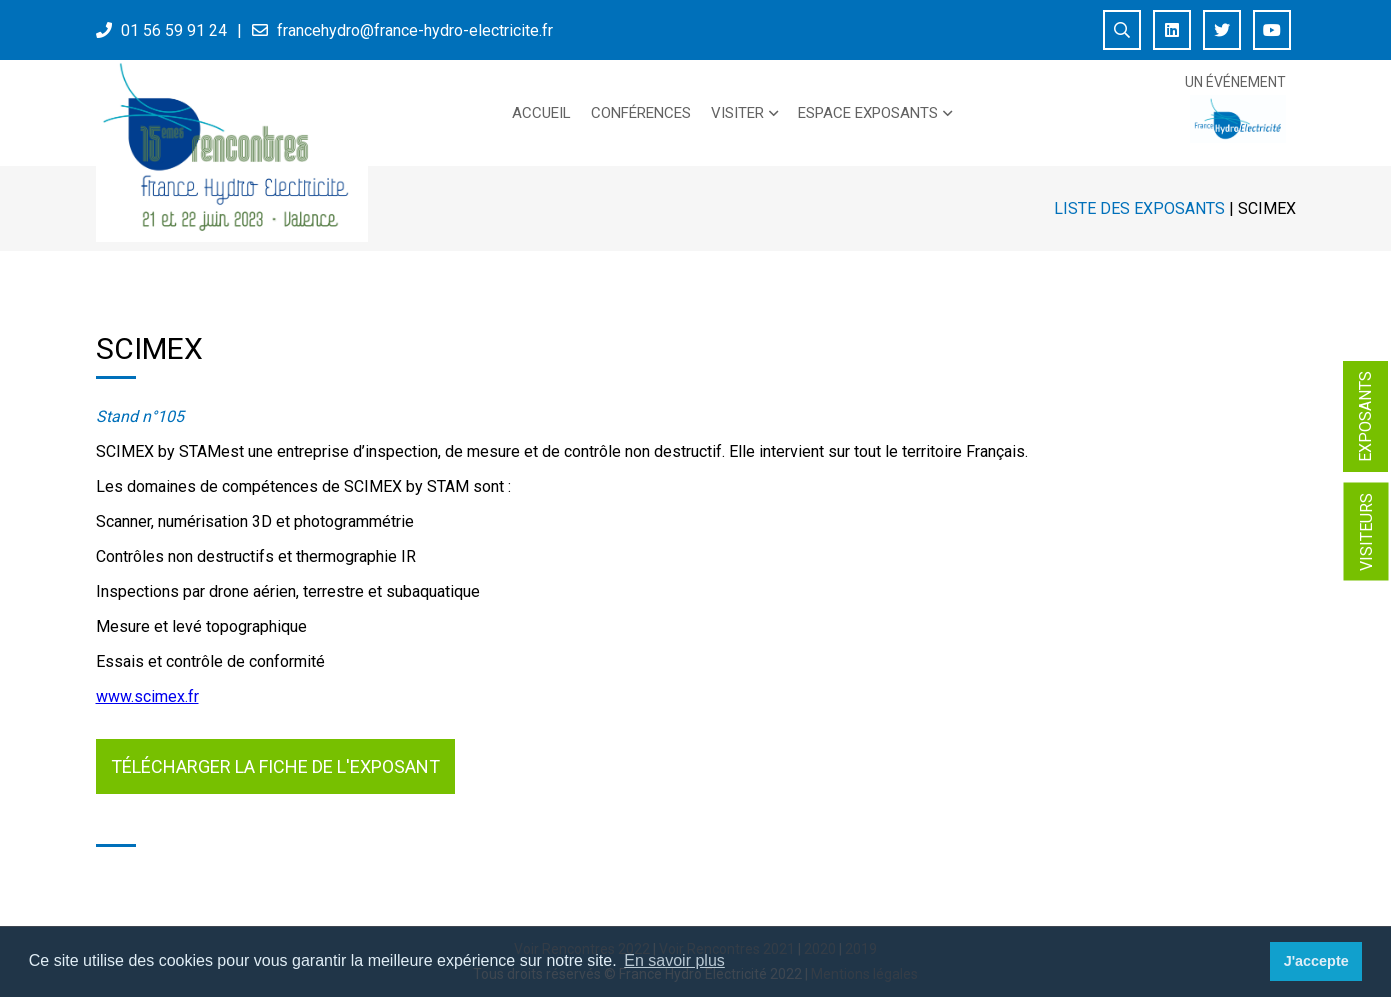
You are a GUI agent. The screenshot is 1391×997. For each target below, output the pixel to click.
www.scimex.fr (147, 696)
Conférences (641, 113)
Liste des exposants (1139, 208)
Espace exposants (868, 113)
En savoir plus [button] (674, 960)
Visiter (737, 113)
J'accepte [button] (1316, 961)
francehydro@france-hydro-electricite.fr (415, 30)
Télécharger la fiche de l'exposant (275, 766)
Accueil (541, 113)
